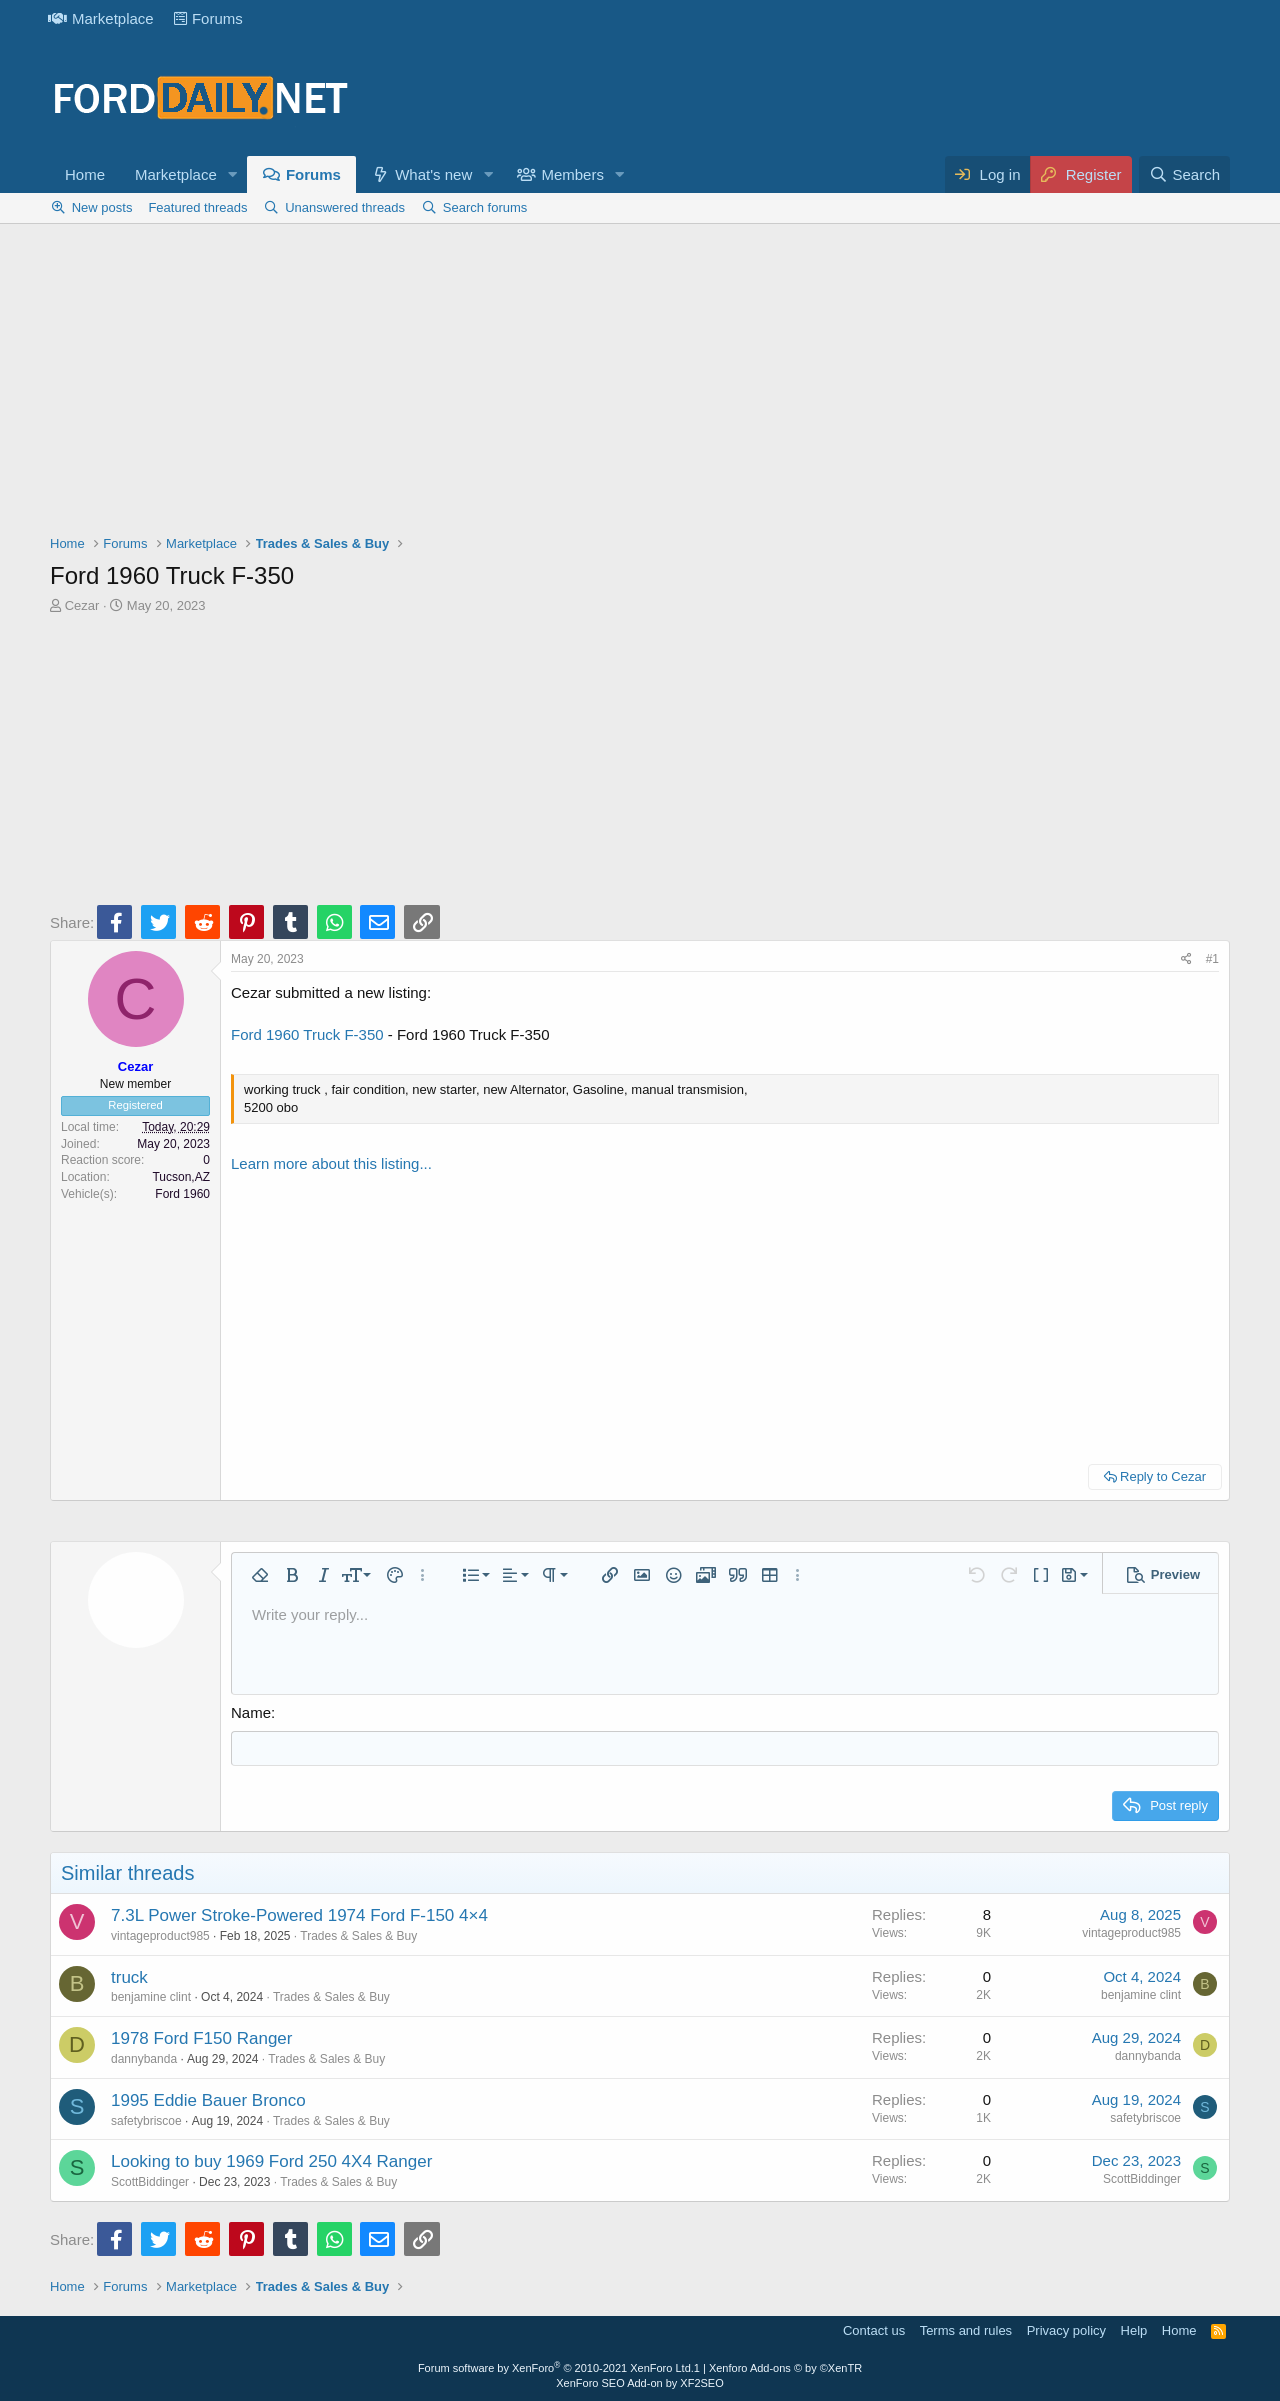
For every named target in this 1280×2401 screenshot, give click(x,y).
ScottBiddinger (150, 2182)
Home (85, 174)
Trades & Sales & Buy (358, 1936)
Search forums (485, 207)
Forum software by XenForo (556, 2368)
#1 (1212, 959)
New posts (102, 207)
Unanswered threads (345, 207)
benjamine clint (151, 1997)
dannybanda (144, 2059)
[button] (233, 174)
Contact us (874, 2330)
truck (129, 1977)
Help (1134, 2330)
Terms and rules (966, 2330)
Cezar (82, 605)
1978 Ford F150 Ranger (201, 2038)
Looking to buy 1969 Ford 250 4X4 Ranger (271, 2161)
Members (572, 174)
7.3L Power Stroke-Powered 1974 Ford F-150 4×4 (299, 1915)
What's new (433, 174)
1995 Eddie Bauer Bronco (208, 2100)
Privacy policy (1066, 2330)
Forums (208, 18)
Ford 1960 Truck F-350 (307, 1034)
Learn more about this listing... (331, 1163)
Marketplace (101, 18)
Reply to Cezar (1163, 1476)
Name (251, 1712)
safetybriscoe (146, 2121)
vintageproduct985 (160, 1936)
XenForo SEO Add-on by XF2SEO (640, 2383)
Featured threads (197, 207)
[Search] (1184, 174)
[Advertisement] (640, 384)
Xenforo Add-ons (785, 2368)
